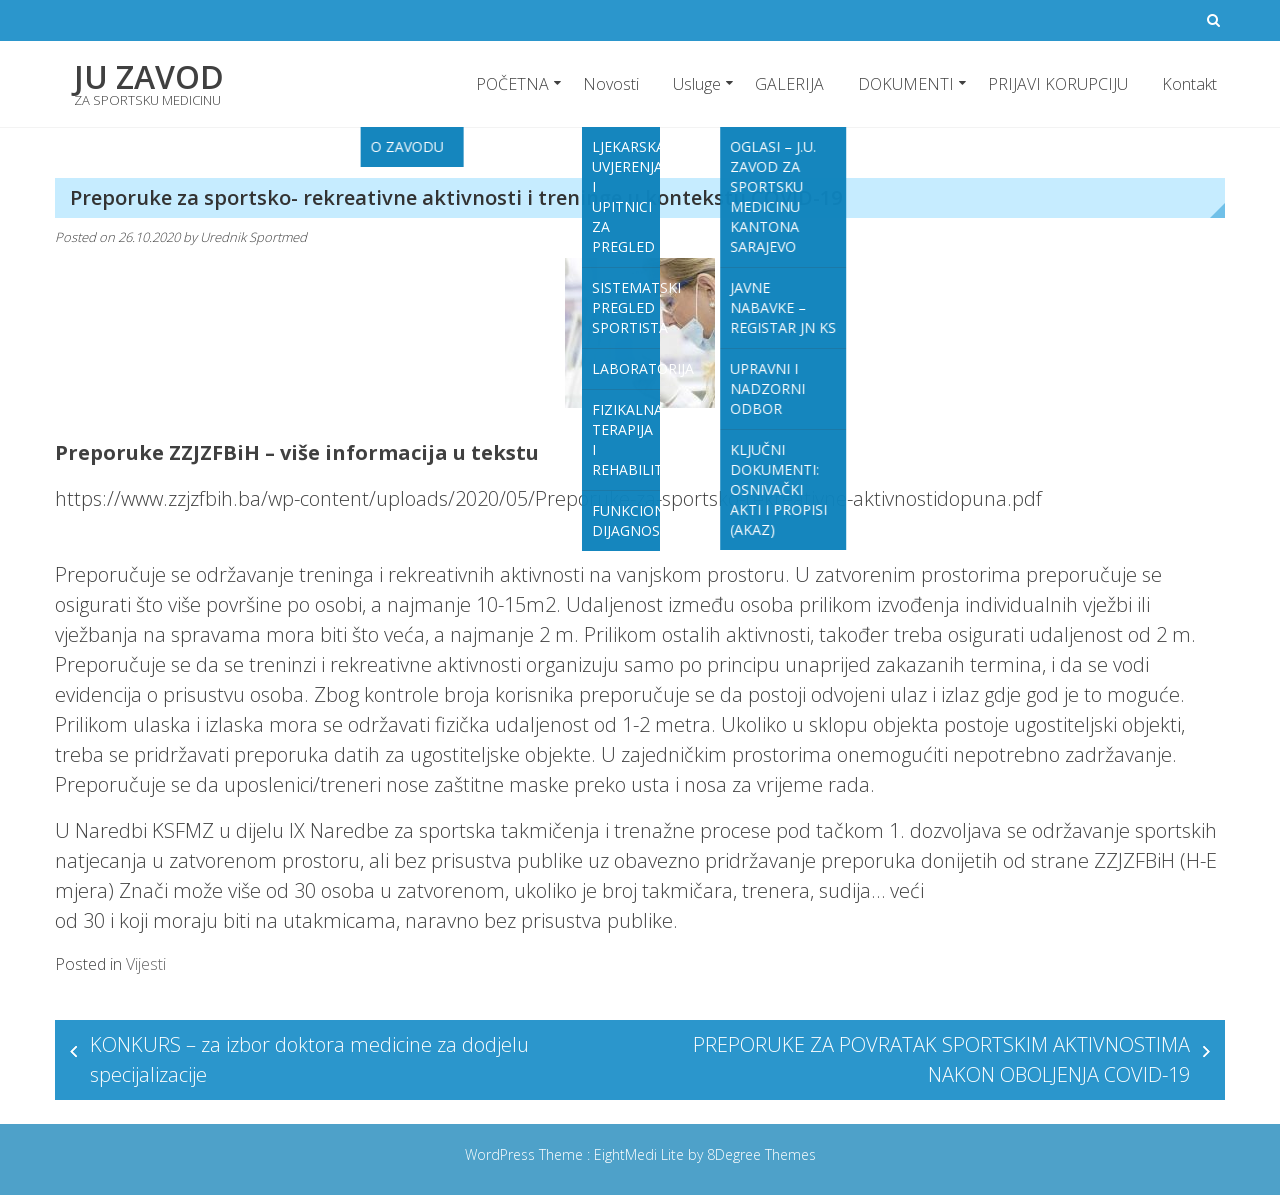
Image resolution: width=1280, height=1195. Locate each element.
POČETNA (512, 84)
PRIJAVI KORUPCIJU (1058, 84)
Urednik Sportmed (253, 237)
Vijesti (146, 964)
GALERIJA (789, 84)
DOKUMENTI (906, 84)
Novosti (611, 84)
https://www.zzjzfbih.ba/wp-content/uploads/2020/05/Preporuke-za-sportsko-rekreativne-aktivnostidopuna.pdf (548, 498)
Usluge (697, 84)
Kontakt (1189, 84)
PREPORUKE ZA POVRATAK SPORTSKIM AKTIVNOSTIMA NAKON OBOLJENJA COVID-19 (941, 1059)
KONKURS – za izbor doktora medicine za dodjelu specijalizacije (309, 1059)
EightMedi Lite (641, 1154)
